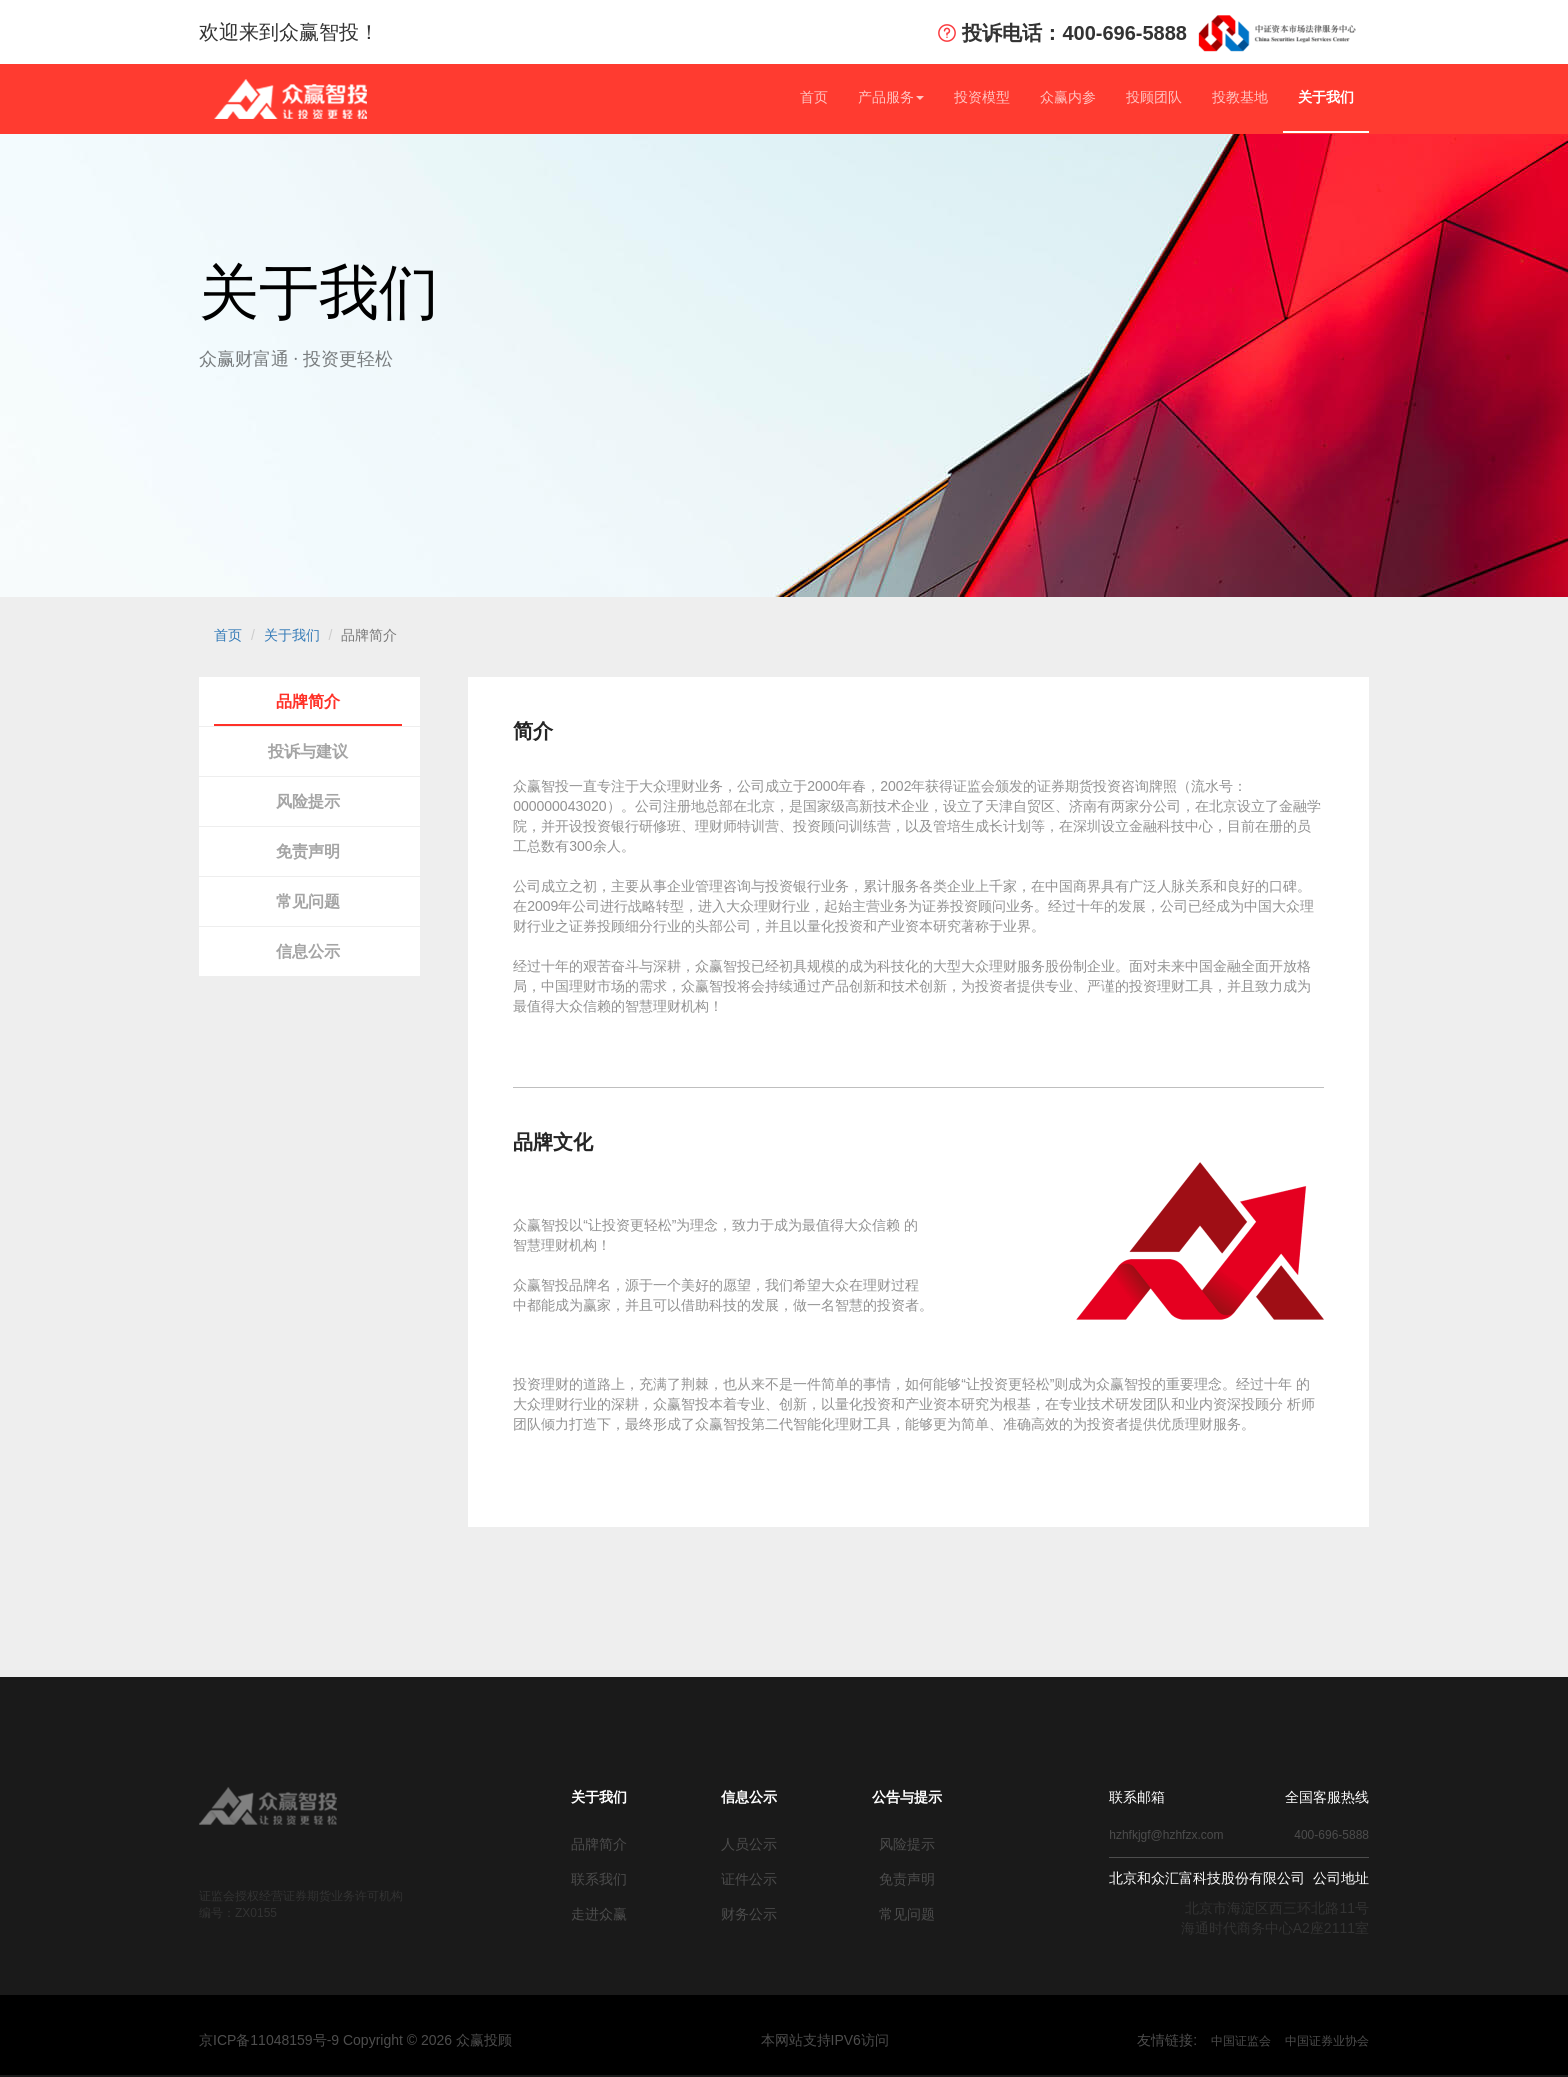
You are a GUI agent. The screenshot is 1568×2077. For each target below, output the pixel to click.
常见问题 (308, 901)
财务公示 (749, 1914)
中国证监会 (1241, 2041)
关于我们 (1326, 97)
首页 (814, 97)
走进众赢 (599, 1914)
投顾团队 (1154, 97)
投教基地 (1240, 97)
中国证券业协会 (1327, 2041)
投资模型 (982, 97)
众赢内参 (1068, 97)
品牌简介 (308, 701)
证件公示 (749, 1879)
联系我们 (599, 1879)
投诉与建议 (308, 751)
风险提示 (308, 801)
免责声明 (308, 851)
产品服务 (891, 97)
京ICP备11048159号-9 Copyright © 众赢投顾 (355, 2040)
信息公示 (308, 951)
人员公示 (749, 1844)
